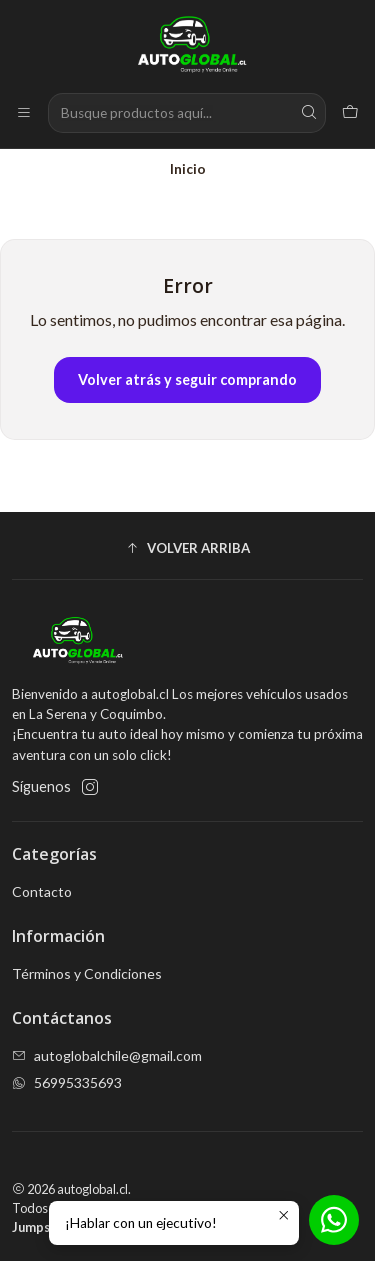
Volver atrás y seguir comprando (187, 379)
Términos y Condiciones (87, 973)
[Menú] (24, 113)
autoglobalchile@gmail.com (107, 1055)
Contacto (42, 891)
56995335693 (67, 1082)
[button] (187, 548)
